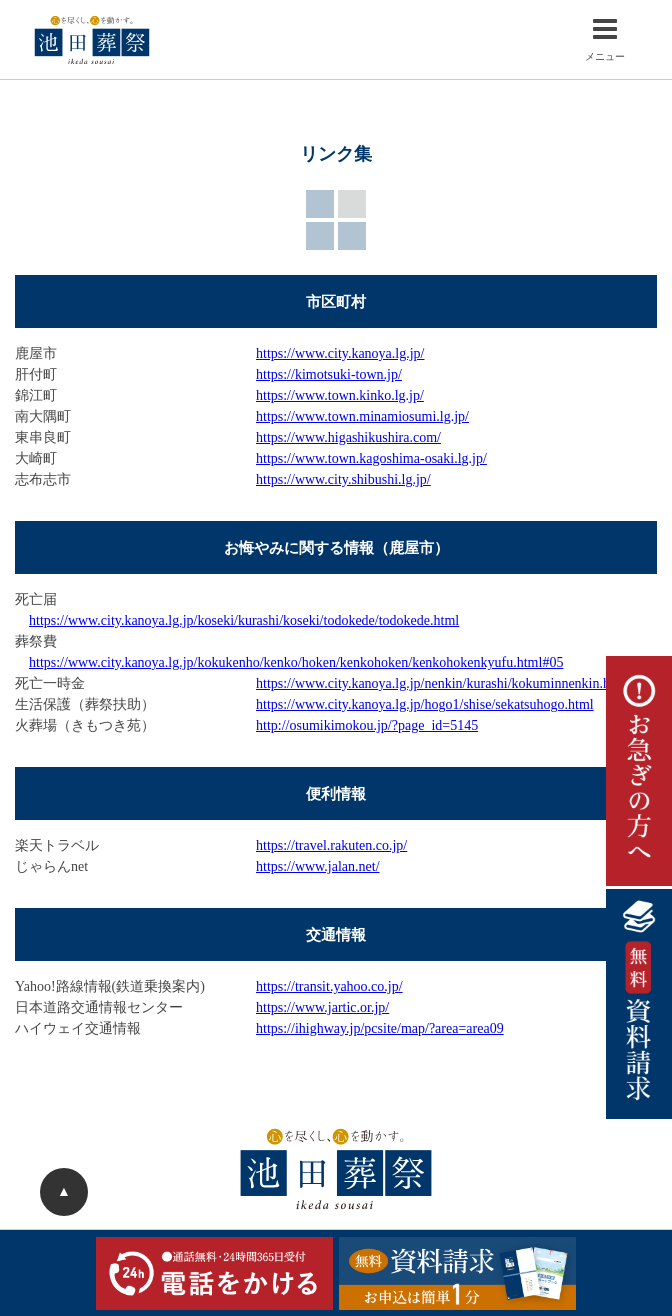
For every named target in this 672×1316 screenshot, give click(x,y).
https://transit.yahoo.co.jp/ (329, 986)
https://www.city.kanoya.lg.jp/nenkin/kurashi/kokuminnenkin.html (442, 683)
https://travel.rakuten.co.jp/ (331, 845)
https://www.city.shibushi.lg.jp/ (343, 479)
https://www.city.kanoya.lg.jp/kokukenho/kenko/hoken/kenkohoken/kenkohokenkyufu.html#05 (296, 662)
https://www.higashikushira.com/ (348, 437)
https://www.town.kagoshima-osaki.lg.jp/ (371, 458)
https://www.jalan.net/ (318, 866)
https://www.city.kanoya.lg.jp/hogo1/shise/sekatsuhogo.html (425, 704)
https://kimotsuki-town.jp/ (329, 374)
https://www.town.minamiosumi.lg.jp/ (362, 416)
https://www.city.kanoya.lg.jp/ (340, 353)
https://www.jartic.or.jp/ (322, 1007)
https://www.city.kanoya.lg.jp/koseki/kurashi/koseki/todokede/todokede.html (244, 620)
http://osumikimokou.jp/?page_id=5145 (367, 725)
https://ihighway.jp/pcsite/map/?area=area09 (380, 1028)
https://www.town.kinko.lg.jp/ (340, 395)
